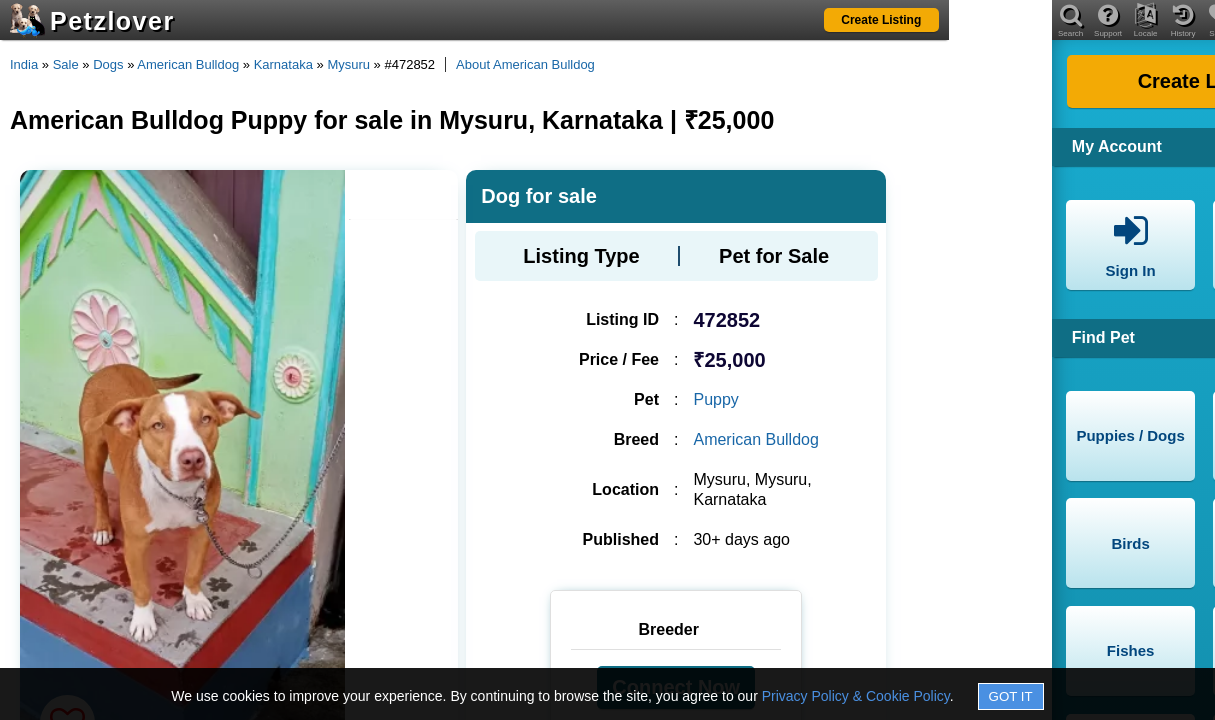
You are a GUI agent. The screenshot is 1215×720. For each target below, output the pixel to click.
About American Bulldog (525, 64)
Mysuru (348, 64)
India (24, 64)
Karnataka (283, 64)
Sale (66, 64)
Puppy (715, 399)
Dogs (108, 64)
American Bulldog (188, 64)
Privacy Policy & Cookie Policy (856, 696)
